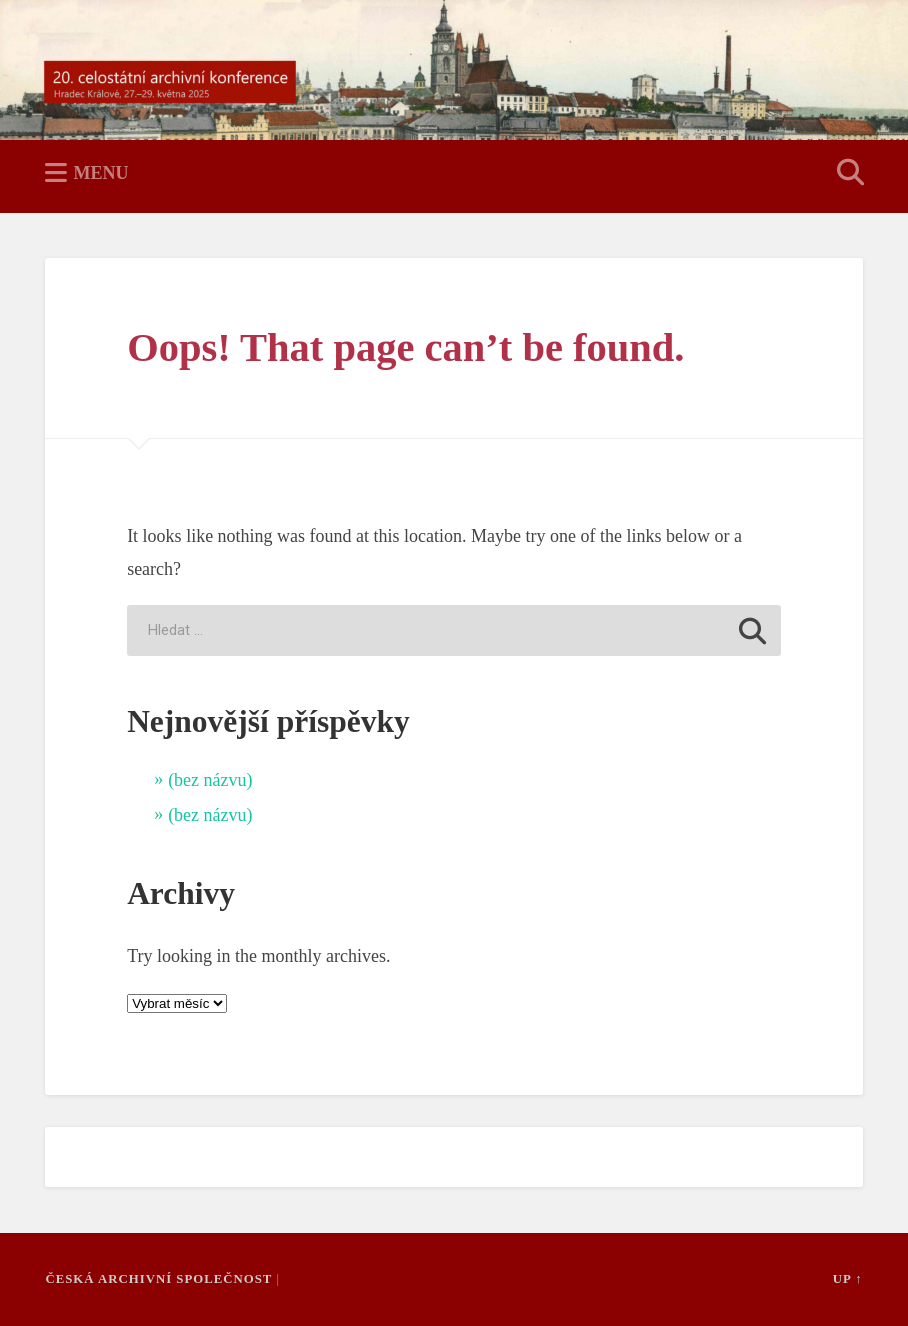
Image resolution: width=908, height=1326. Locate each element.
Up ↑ (848, 1279)
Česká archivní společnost (158, 1279)
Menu (100, 173)
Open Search (847, 174)
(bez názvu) (210, 780)
